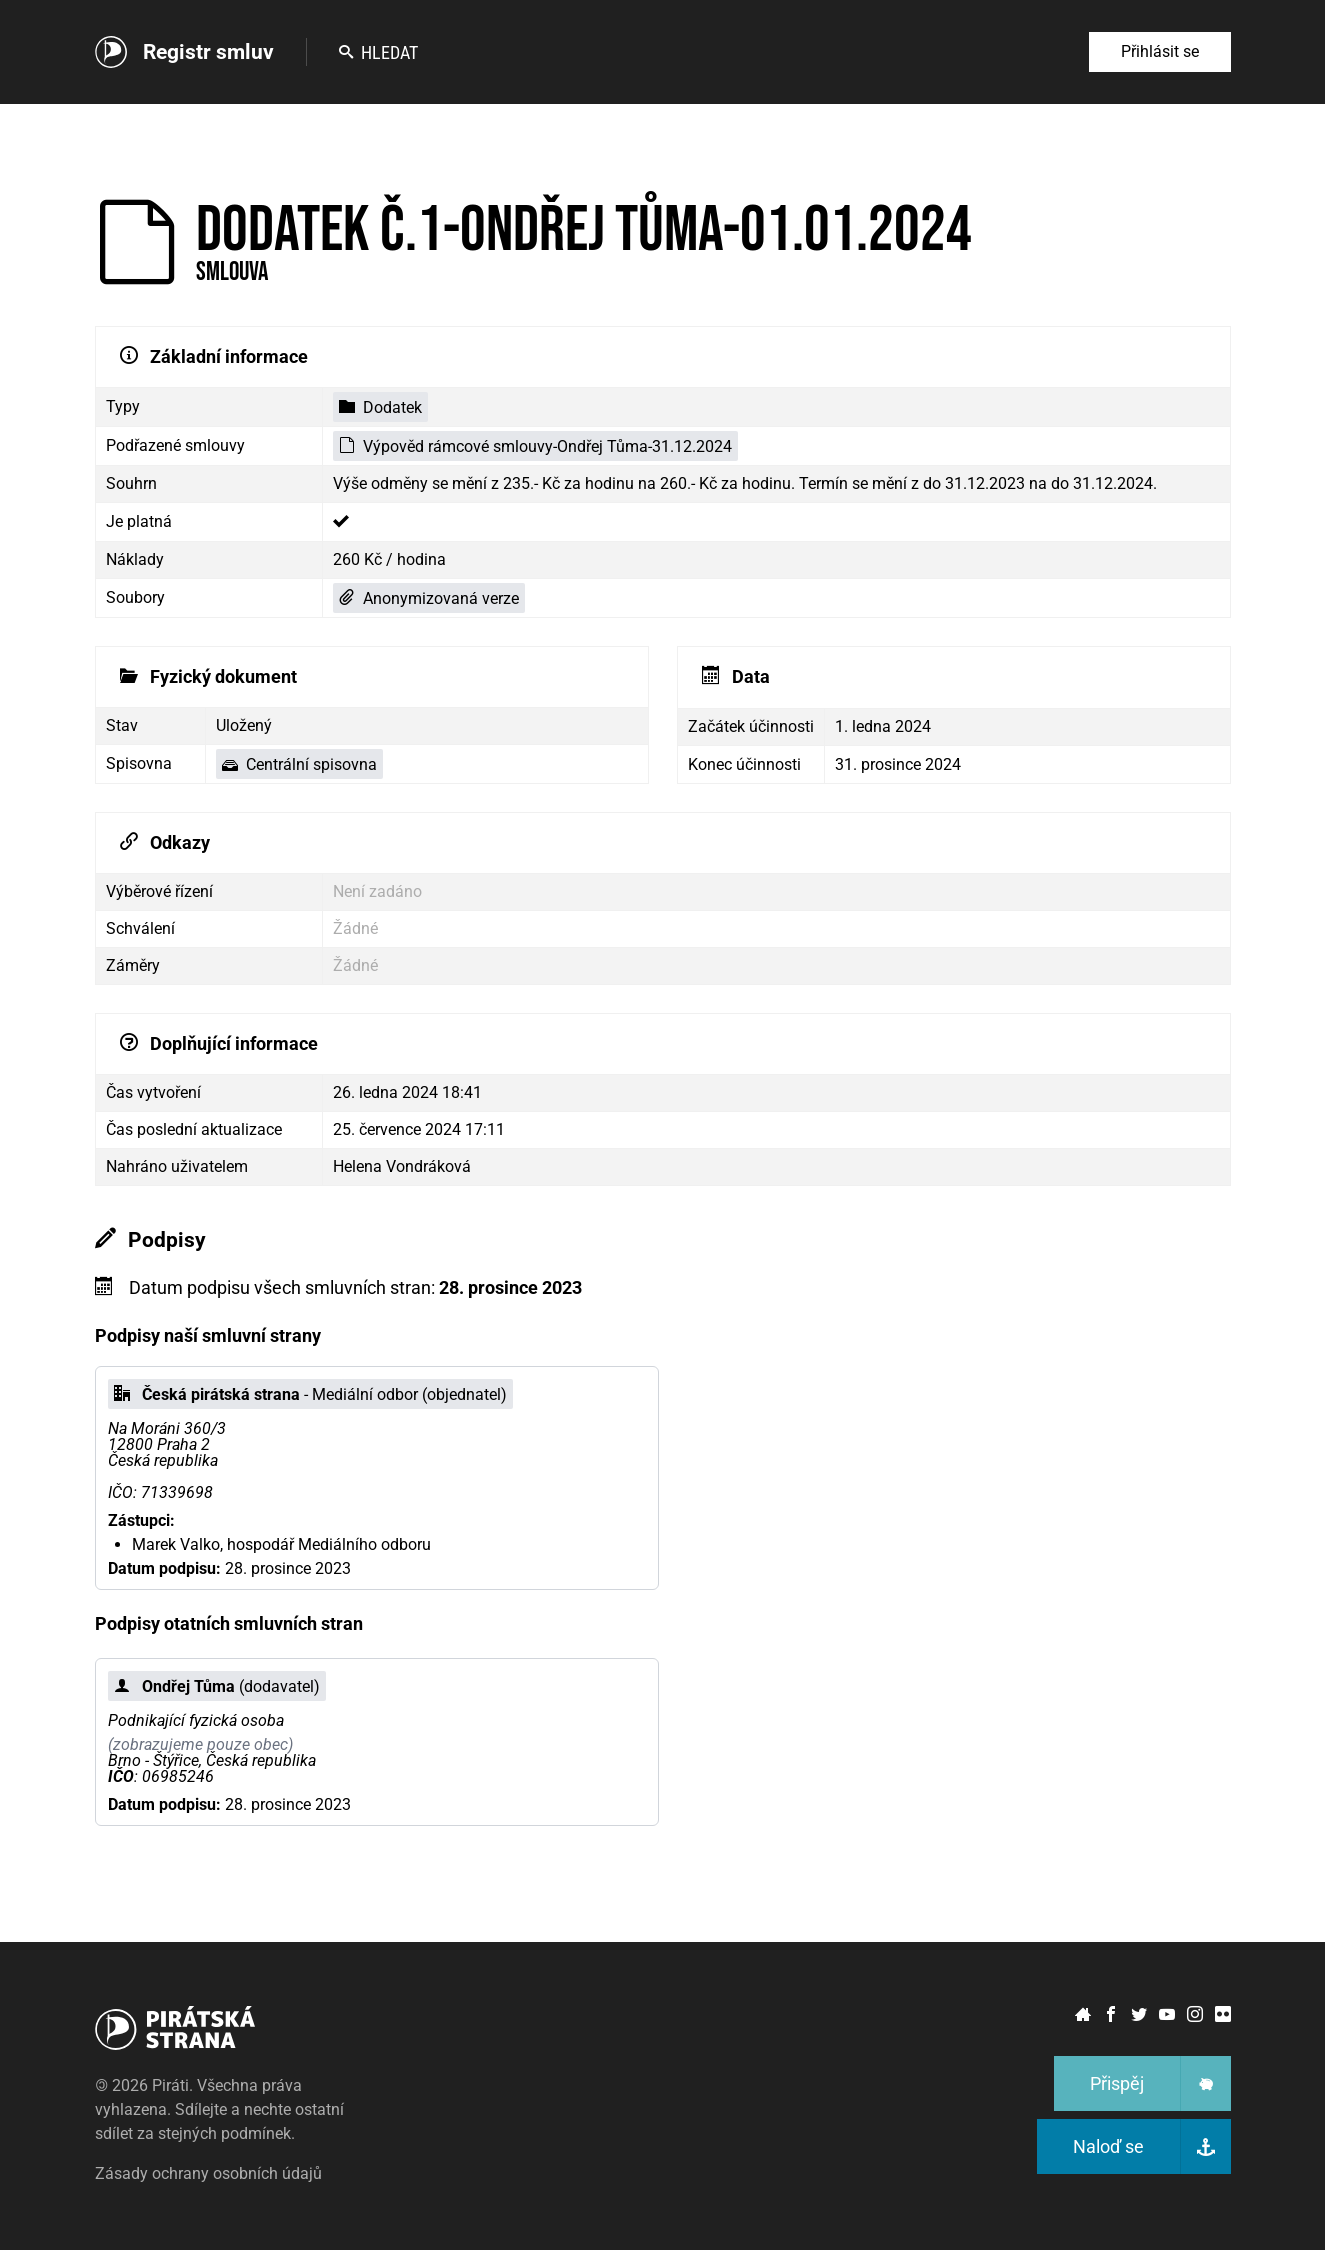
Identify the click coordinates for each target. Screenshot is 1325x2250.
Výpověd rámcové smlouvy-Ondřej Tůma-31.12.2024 (535, 446)
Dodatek (380, 407)
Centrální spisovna (299, 764)
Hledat (378, 52)
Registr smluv (208, 52)
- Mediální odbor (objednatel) (310, 1394)
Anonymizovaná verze (429, 598)
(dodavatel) (217, 1686)
